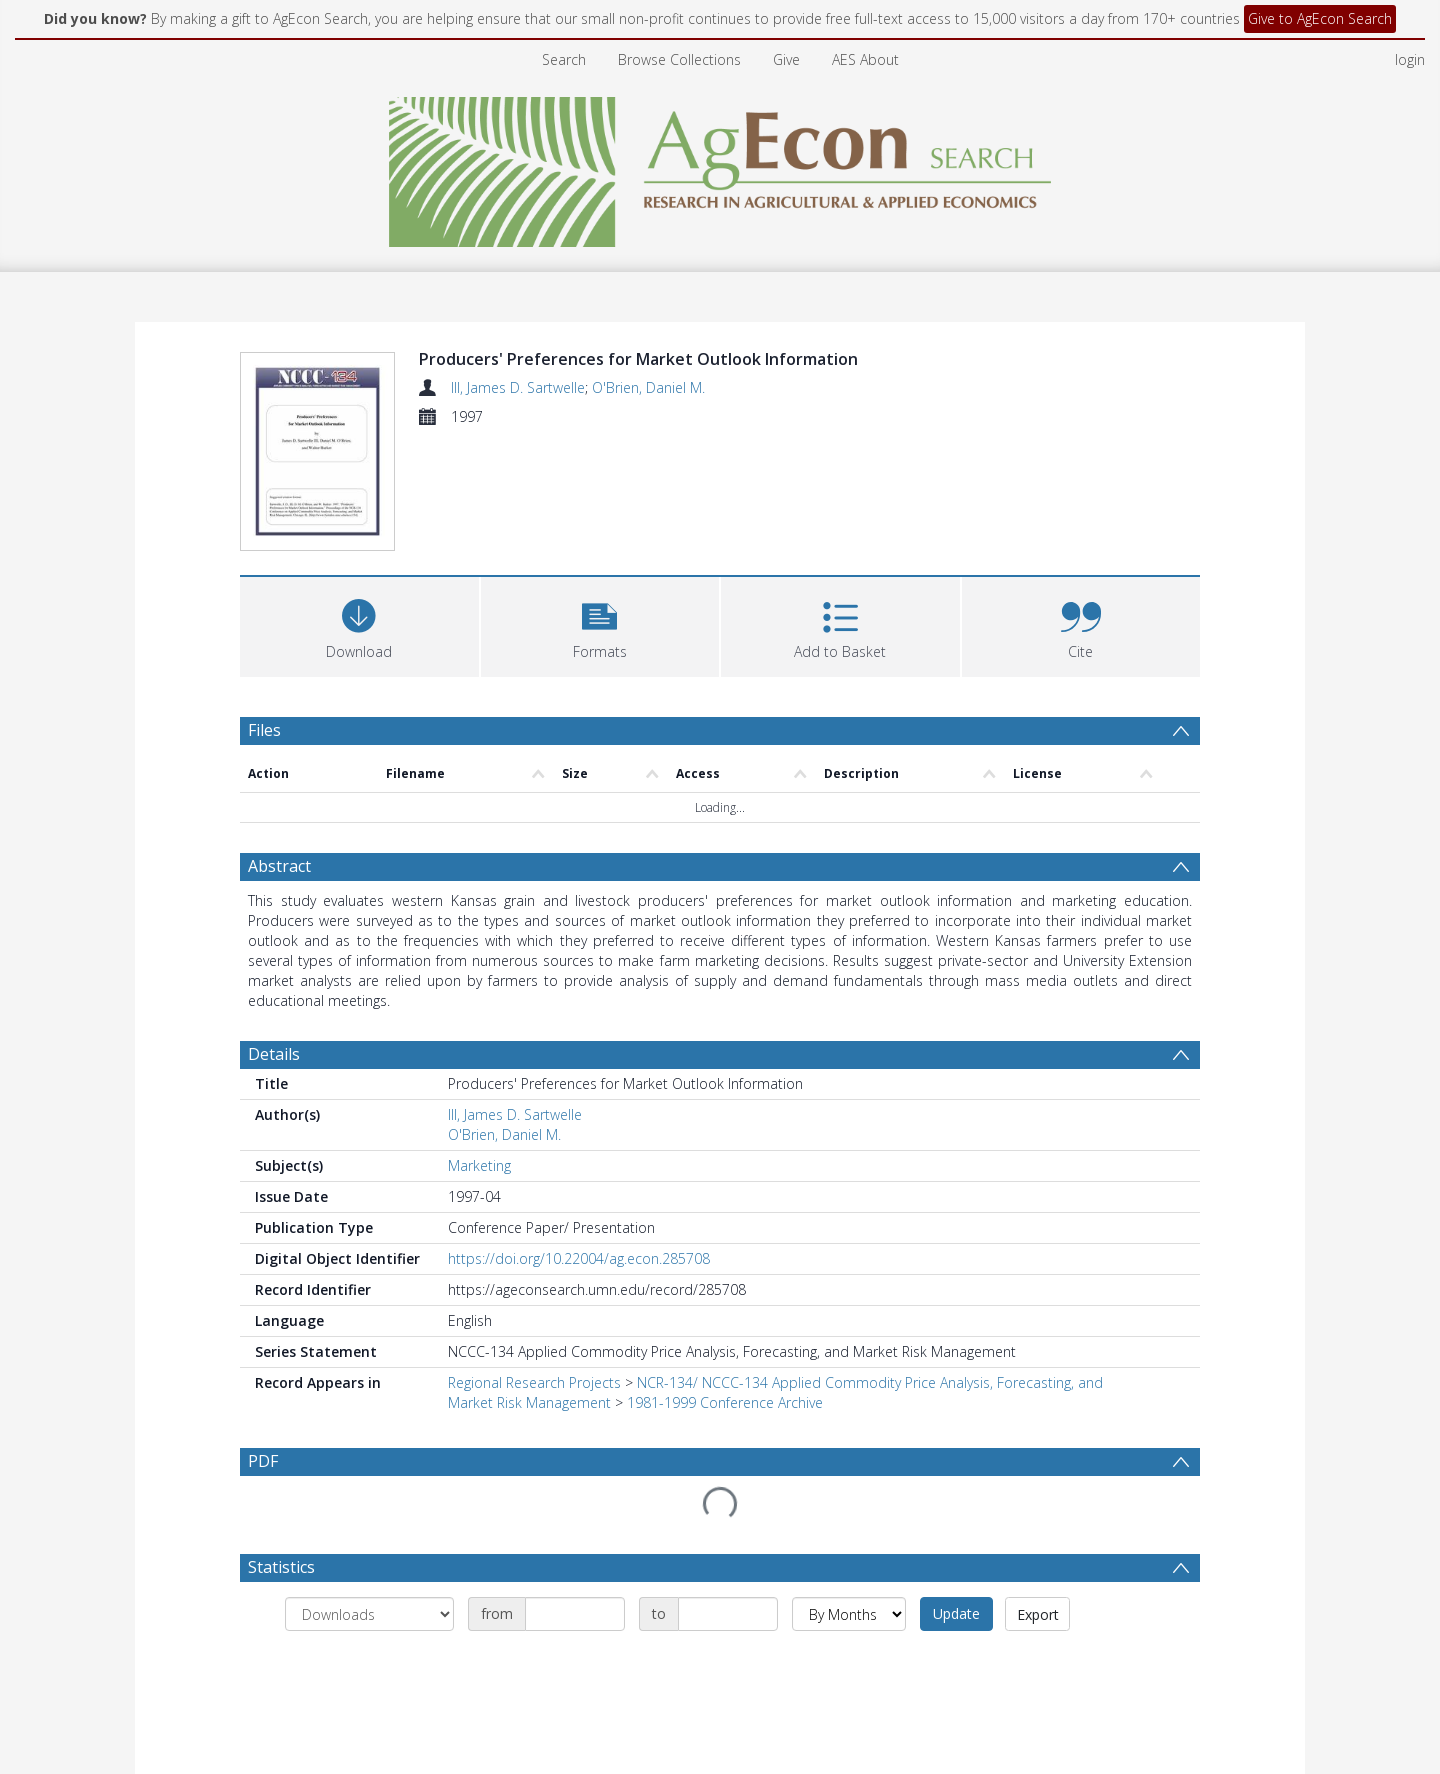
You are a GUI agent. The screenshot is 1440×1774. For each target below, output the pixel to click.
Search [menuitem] (564, 59)
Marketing (479, 1168)
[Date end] (728, 1617)
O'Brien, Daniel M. (648, 387)
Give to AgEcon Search (1320, 18)
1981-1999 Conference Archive (725, 1405)
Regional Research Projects (534, 1385)
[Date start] (575, 1617)
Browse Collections (679, 59)
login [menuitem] (1410, 59)
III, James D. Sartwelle (518, 387)
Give (786, 59)
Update (956, 1616)
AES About (865, 59)
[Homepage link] (720, 166)
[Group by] (369, 1617)
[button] (600, 627)
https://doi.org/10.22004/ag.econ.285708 (579, 1261)
